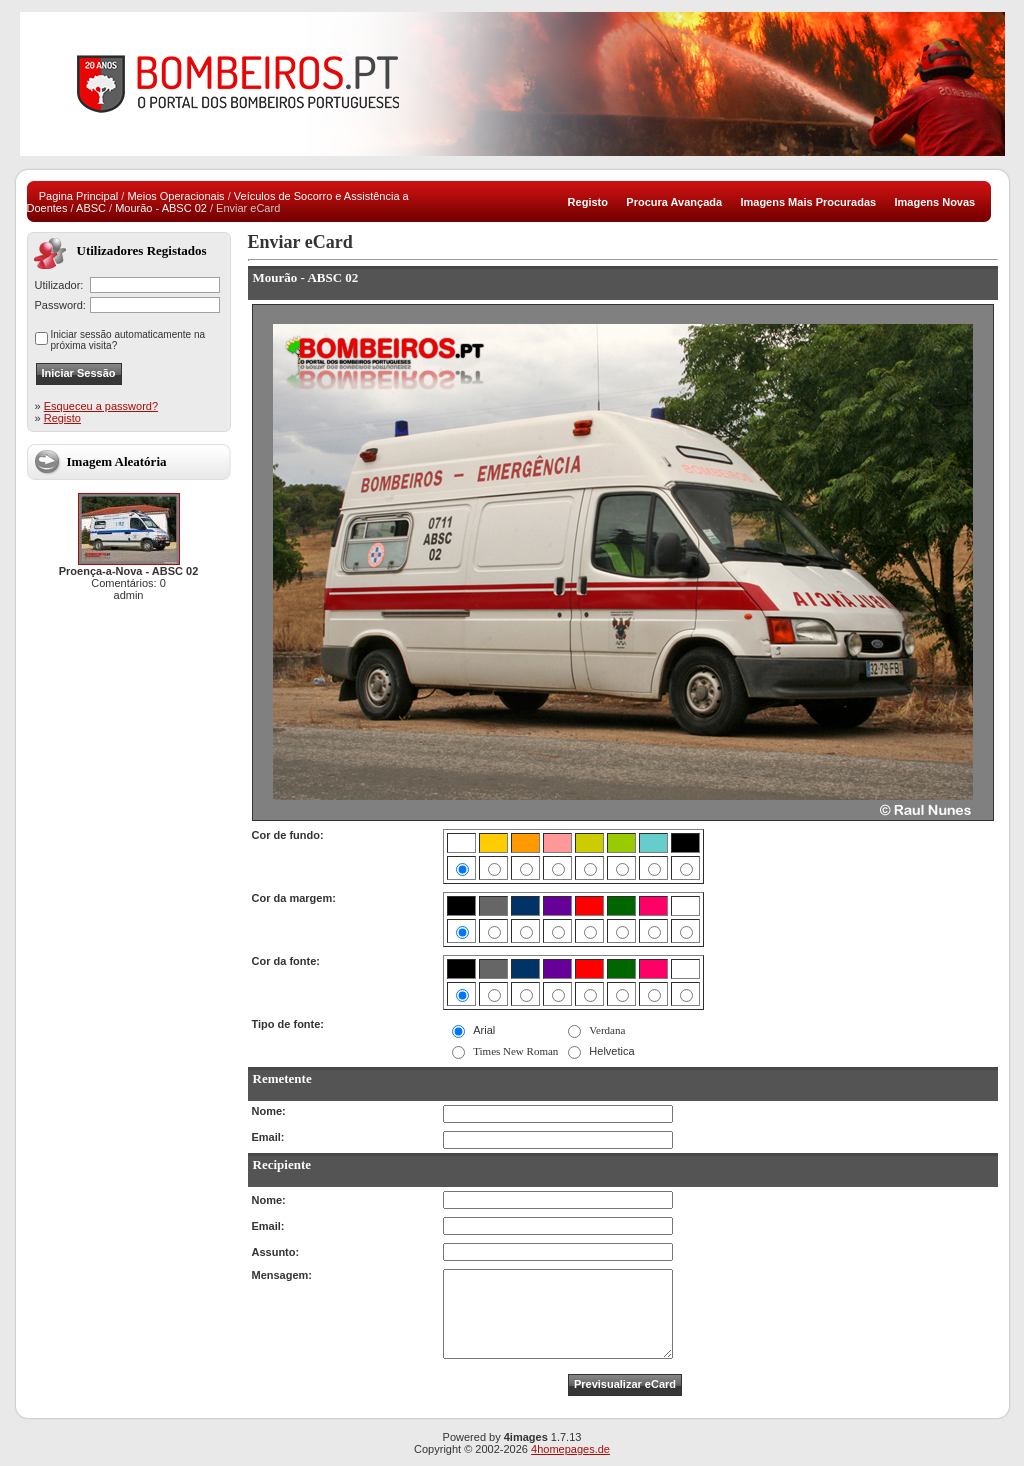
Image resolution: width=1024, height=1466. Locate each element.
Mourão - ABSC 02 (161, 208)
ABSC (91, 208)
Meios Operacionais (175, 196)
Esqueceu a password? (101, 406)
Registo (62, 418)
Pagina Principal (79, 196)
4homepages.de (570, 1449)
